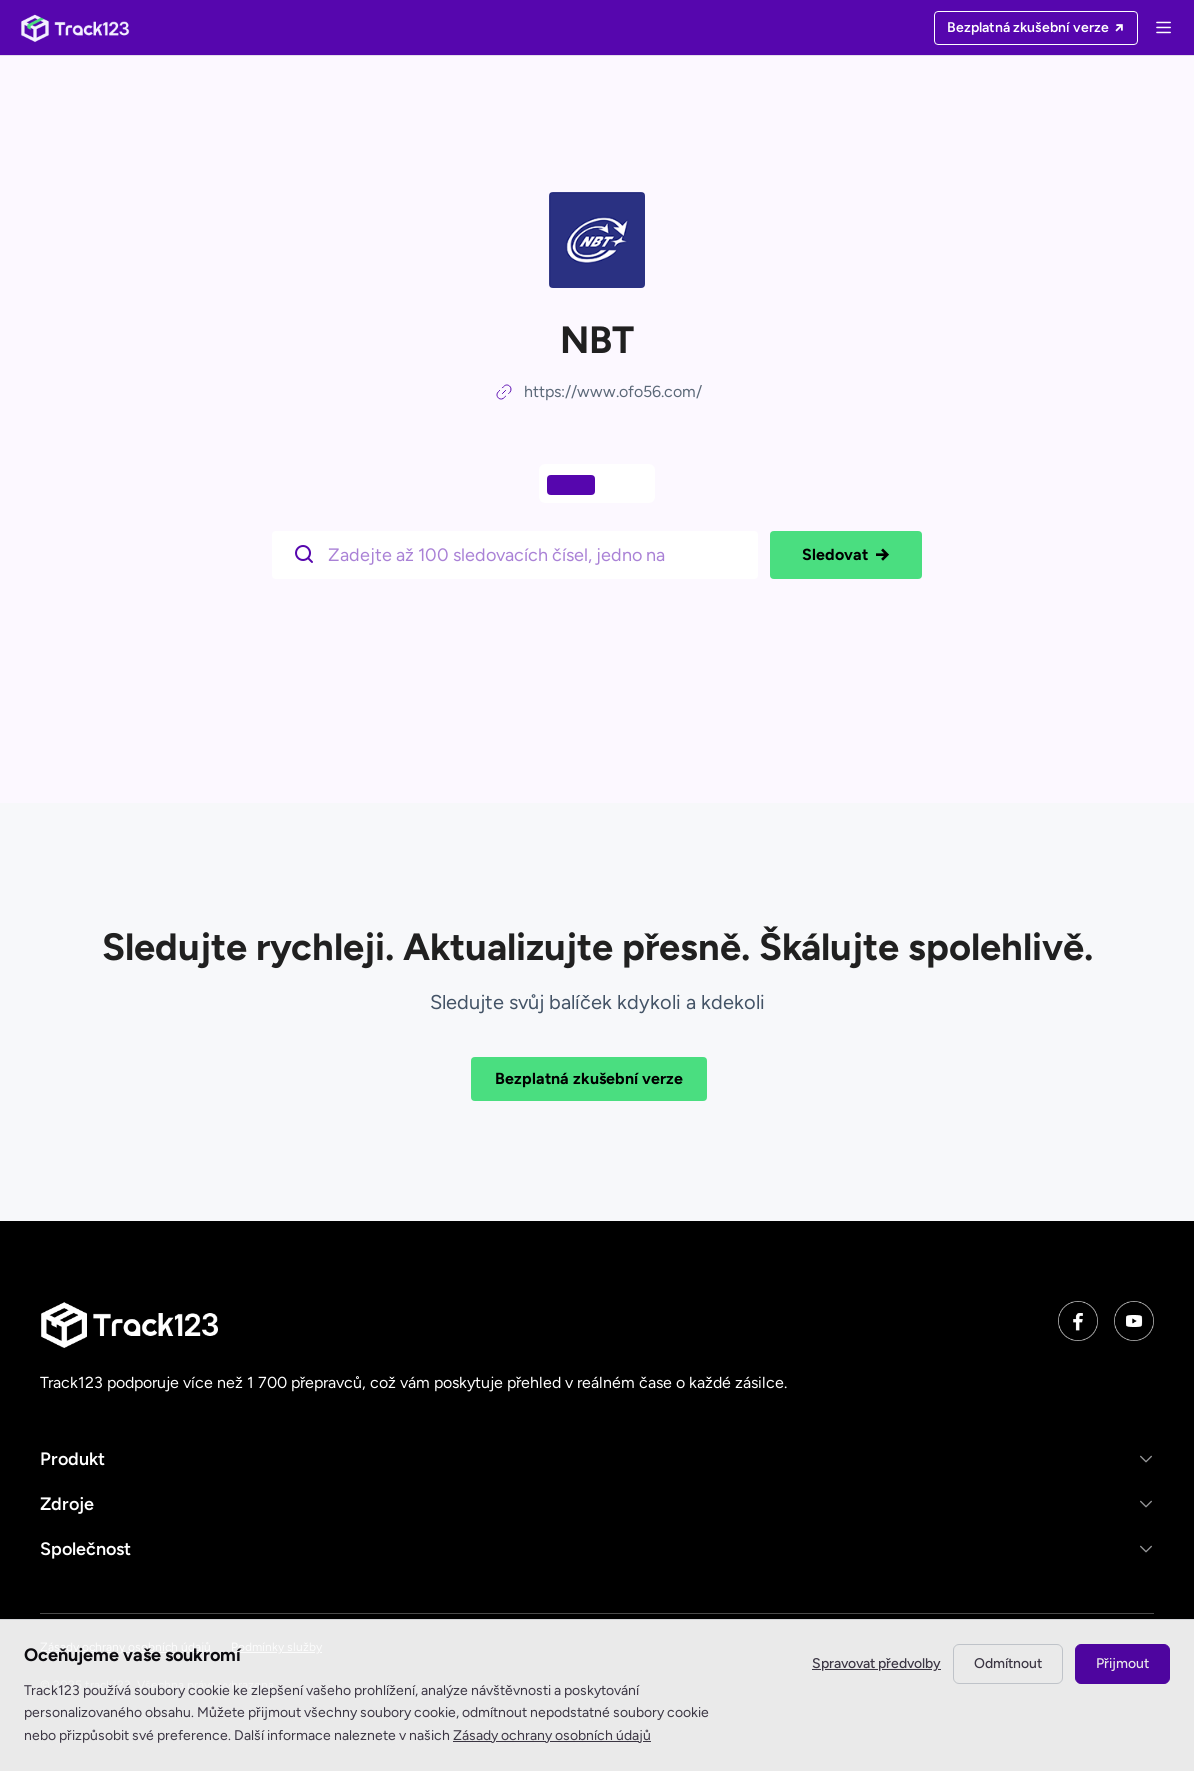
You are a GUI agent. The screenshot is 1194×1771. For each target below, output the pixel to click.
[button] (597, 1458)
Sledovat (846, 555)
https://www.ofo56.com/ (613, 391)
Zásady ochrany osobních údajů (552, 1735)
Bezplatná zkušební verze (589, 1078)
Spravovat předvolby (876, 1663)
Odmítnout (1008, 1663)
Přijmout (1122, 1663)
